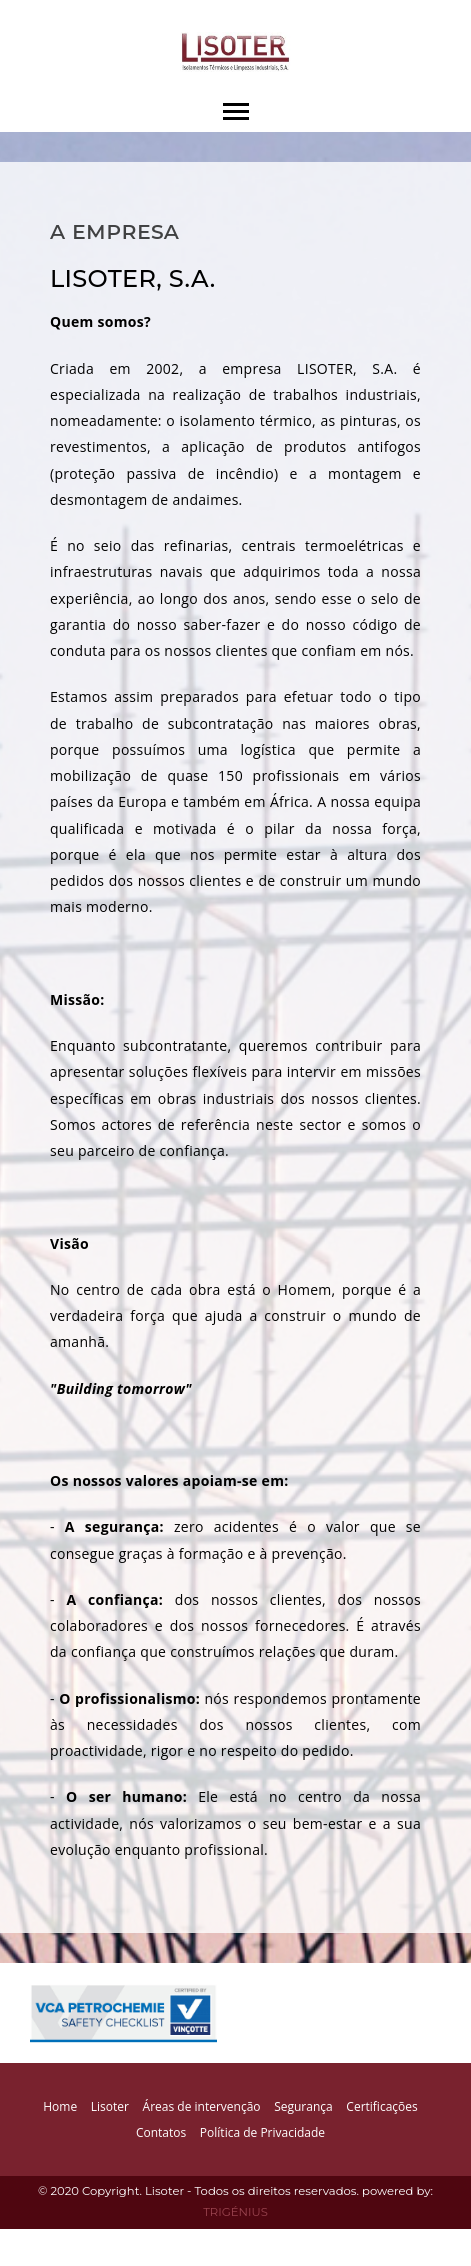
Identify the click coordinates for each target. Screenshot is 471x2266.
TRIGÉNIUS (235, 2212)
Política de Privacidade (262, 2132)
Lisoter (110, 2106)
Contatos (161, 2132)
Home (60, 2106)
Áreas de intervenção (202, 2106)
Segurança (303, 2106)
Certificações (381, 2106)
